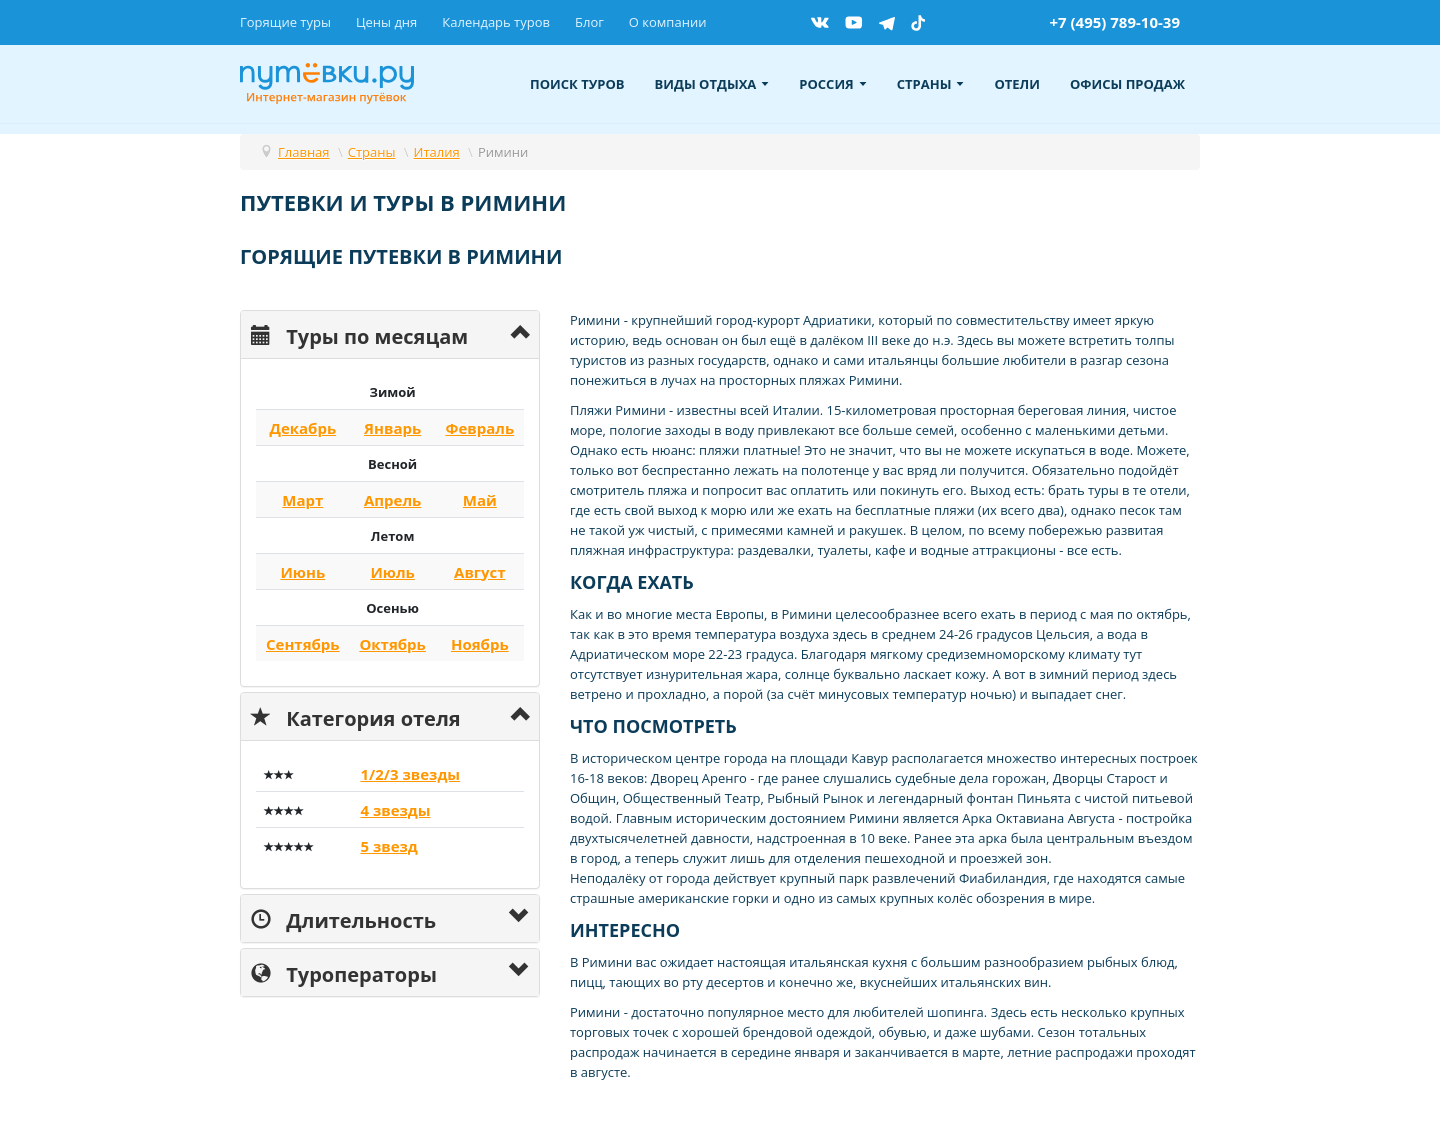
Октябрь (392, 644)
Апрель (392, 500)
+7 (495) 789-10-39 (1114, 22)
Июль (392, 572)
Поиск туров (577, 84)
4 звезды (395, 810)
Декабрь (302, 428)
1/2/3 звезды (410, 774)
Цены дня (386, 22)
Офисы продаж (1127, 84)
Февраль (479, 428)
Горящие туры (285, 22)
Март (302, 500)
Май (480, 500)
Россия (832, 84)
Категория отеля (356, 716)
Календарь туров (496, 22)
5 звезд (388, 846)
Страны (931, 84)
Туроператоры (344, 972)
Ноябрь (480, 644)
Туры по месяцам (359, 334)
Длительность (343, 918)
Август (480, 572)
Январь (392, 428)
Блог (589, 22)
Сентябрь (303, 644)
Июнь (302, 572)
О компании (668, 22)
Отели (1017, 84)
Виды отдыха (712, 84)
